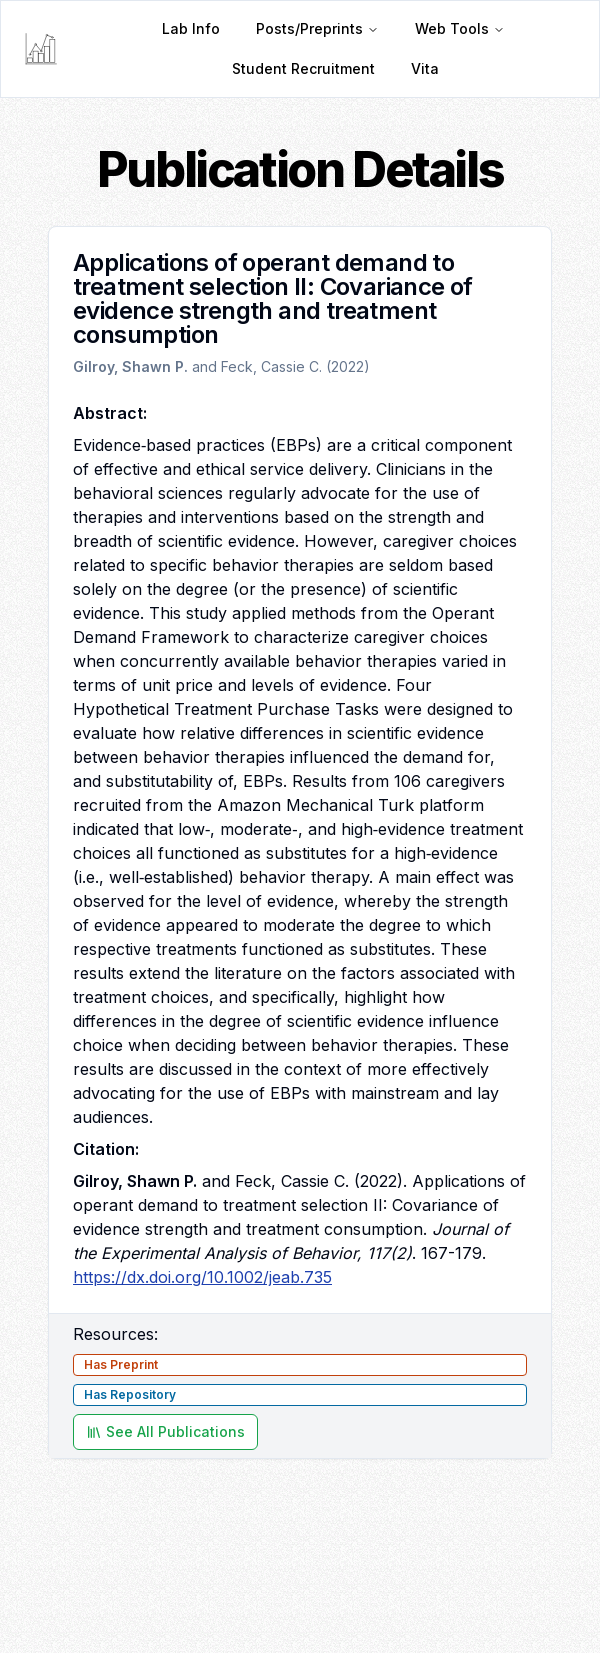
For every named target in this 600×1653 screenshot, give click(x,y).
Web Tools (460, 28)
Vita (425, 68)
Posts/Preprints (317, 28)
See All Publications (165, 1431)
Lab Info (191, 28)
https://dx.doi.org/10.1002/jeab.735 (202, 1277)
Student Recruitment (303, 68)
